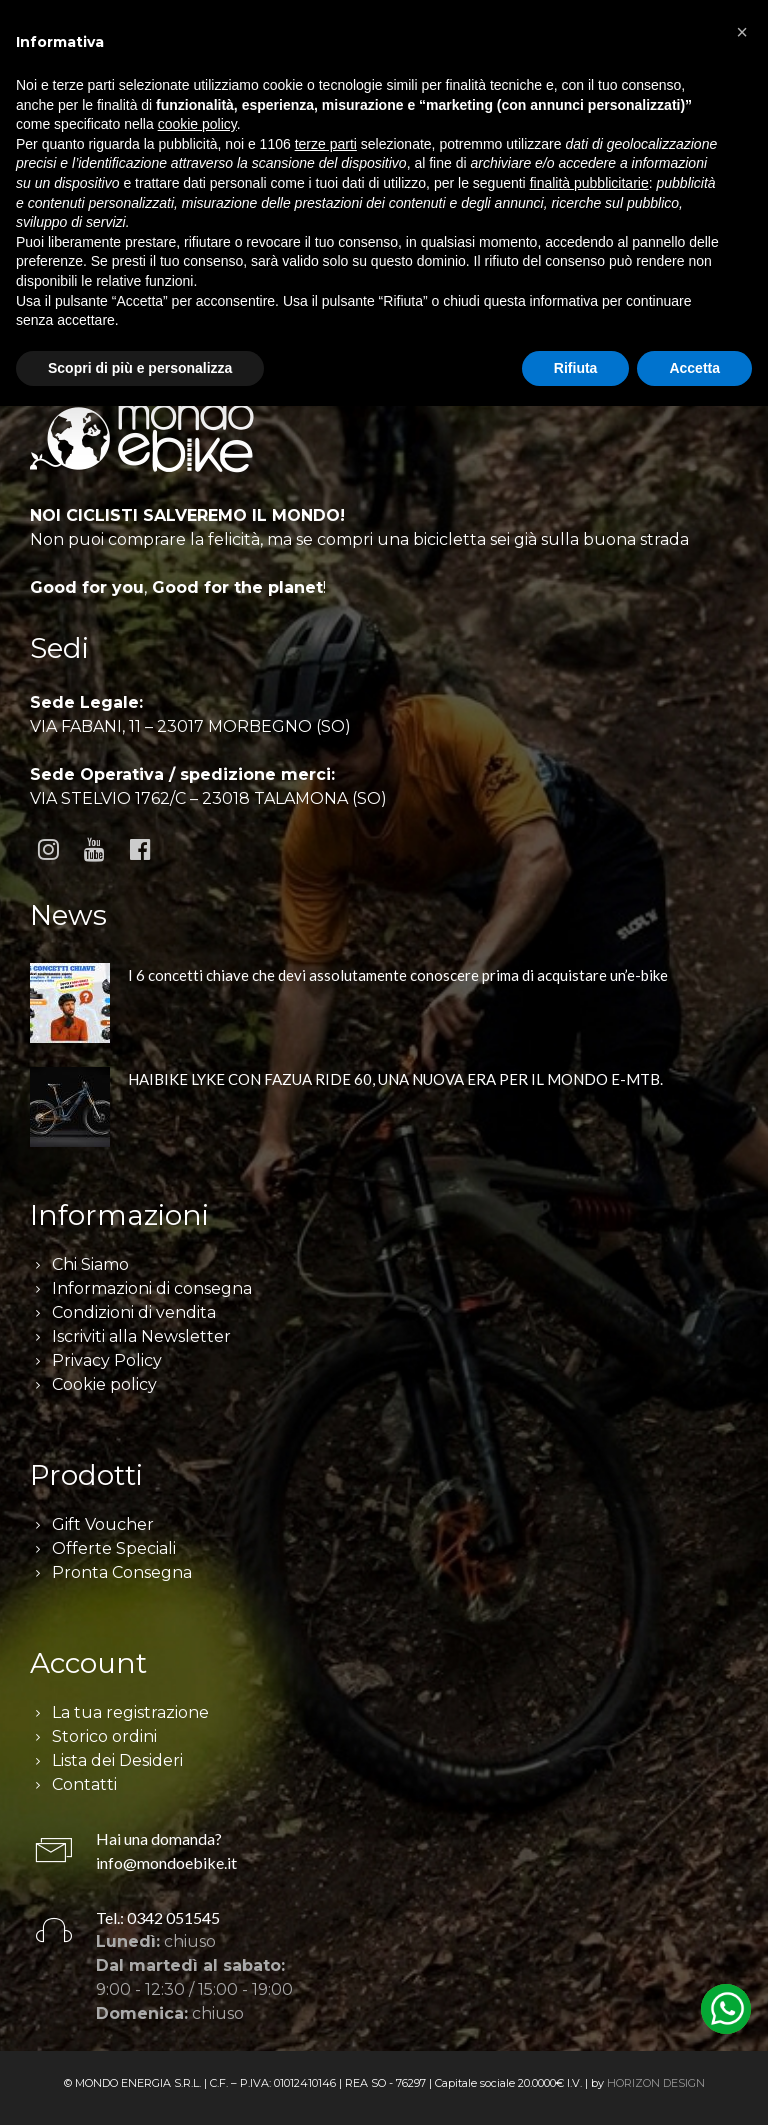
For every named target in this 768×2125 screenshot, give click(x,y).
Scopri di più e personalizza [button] (140, 368)
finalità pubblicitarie (589, 183)
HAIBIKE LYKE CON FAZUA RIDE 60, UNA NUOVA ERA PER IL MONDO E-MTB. (395, 1079)
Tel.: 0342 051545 (158, 1917)
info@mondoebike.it (166, 1862)
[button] (742, 32)
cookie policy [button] (197, 124)
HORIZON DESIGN (656, 2083)
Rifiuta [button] (576, 368)
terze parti (326, 144)
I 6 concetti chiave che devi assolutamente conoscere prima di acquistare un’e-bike (398, 975)
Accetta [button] (694, 368)
